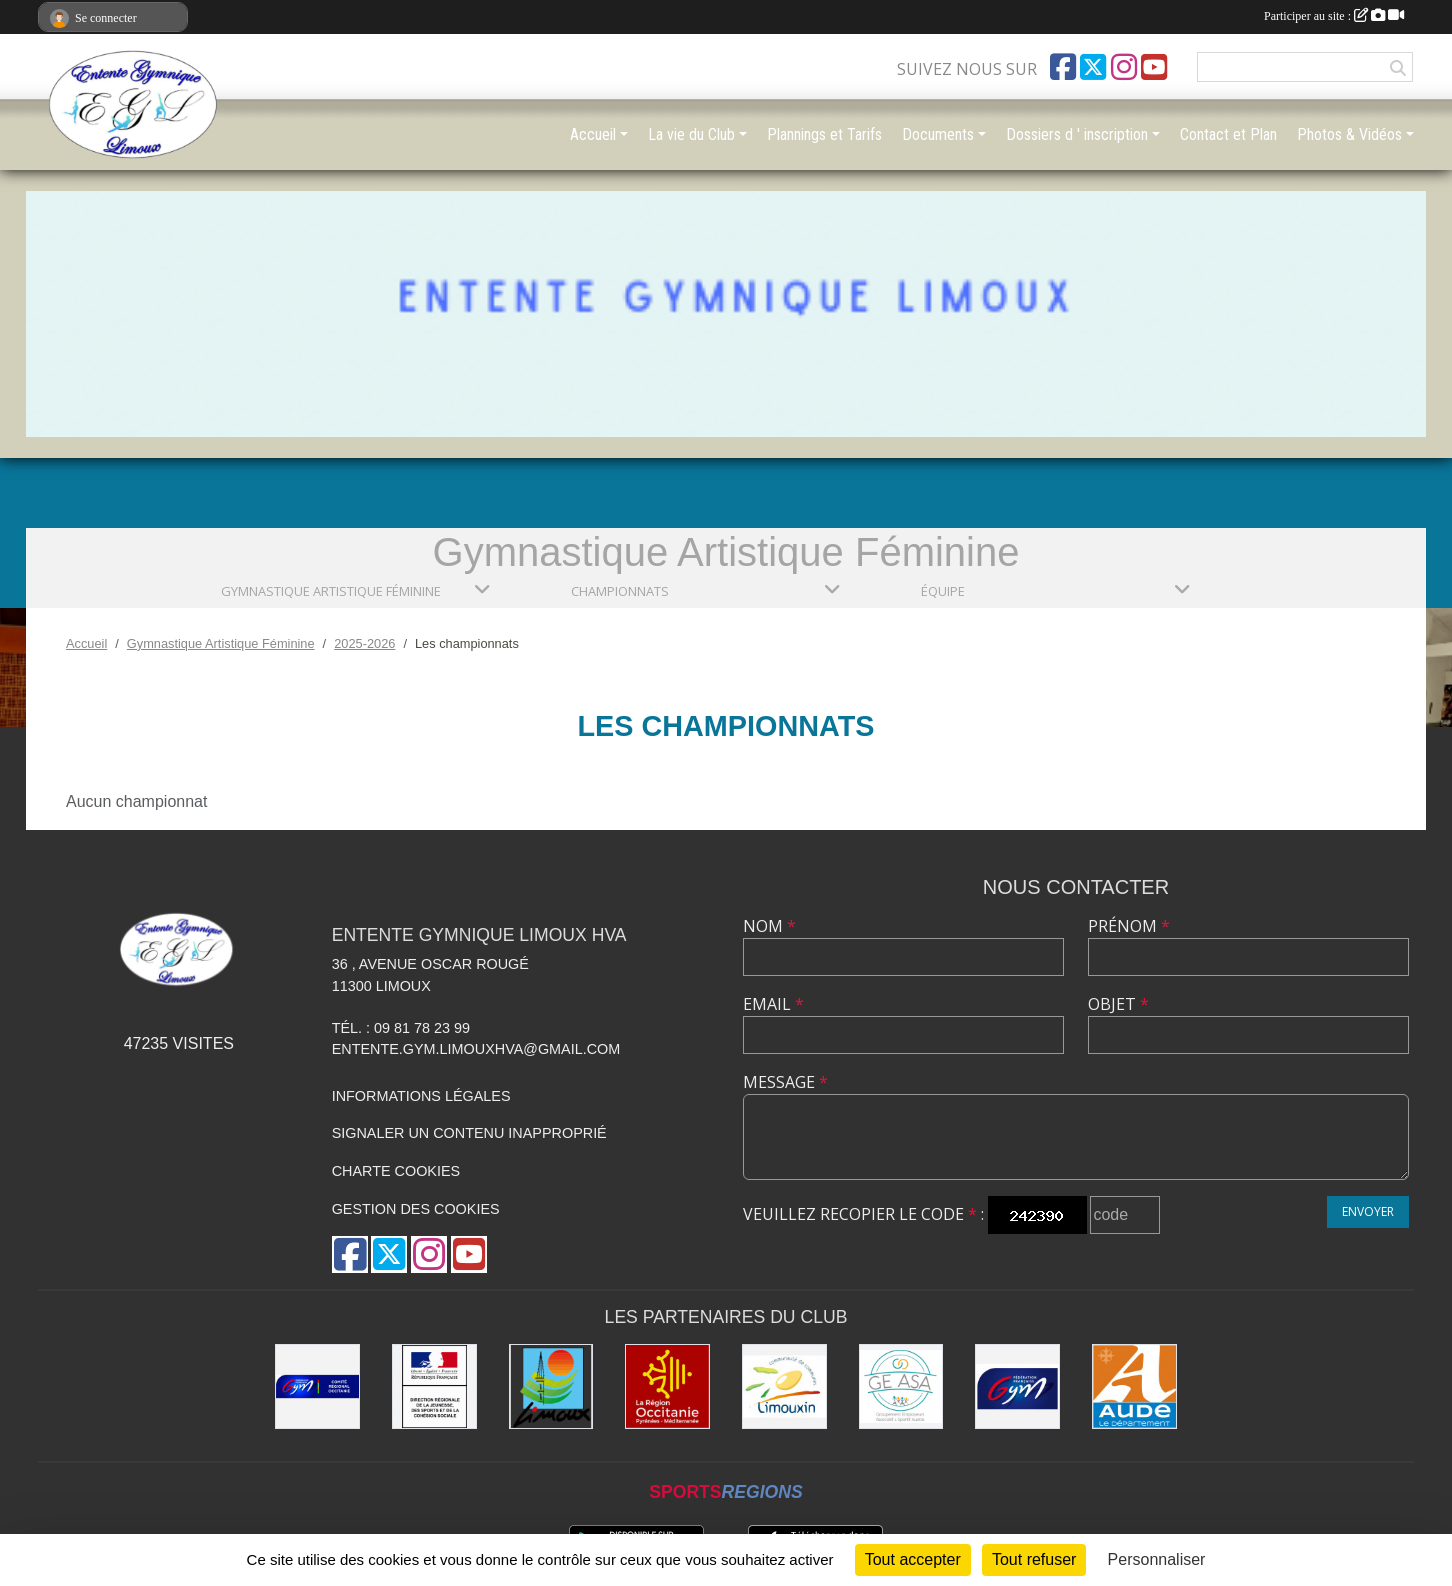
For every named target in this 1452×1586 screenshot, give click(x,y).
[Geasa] (901, 1386)
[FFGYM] (1017, 1386)
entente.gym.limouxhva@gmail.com (476, 1049)
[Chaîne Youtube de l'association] (1154, 67)
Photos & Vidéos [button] (1349, 134)
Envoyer (1368, 1211)
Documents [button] (938, 134)
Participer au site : (1334, 16)
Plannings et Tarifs (824, 134)
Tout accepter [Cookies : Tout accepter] (913, 1559)
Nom (769, 926)
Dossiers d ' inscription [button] (1077, 134)
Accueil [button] (593, 134)
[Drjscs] (434, 1386)
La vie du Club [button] (691, 134)
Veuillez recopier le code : (863, 1214)
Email (773, 1004)
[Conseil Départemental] (1134, 1386)
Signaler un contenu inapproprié (469, 1133)
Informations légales (421, 1096)
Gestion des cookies (416, 1209)
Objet (1118, 1004)
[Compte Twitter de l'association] (1093, 67)
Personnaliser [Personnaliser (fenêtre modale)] (1157, 1559)
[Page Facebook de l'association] (1063, 67)
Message (785, 1082)
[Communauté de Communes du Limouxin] (784, 1386)
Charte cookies (396, 1171)
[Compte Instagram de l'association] (1124, 67)
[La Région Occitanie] (667, 1386)
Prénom (1129, 926)
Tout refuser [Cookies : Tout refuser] (1034, 1559)
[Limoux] (551, 1386)
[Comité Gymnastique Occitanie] (317, 1386)
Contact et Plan (1228, 134)
